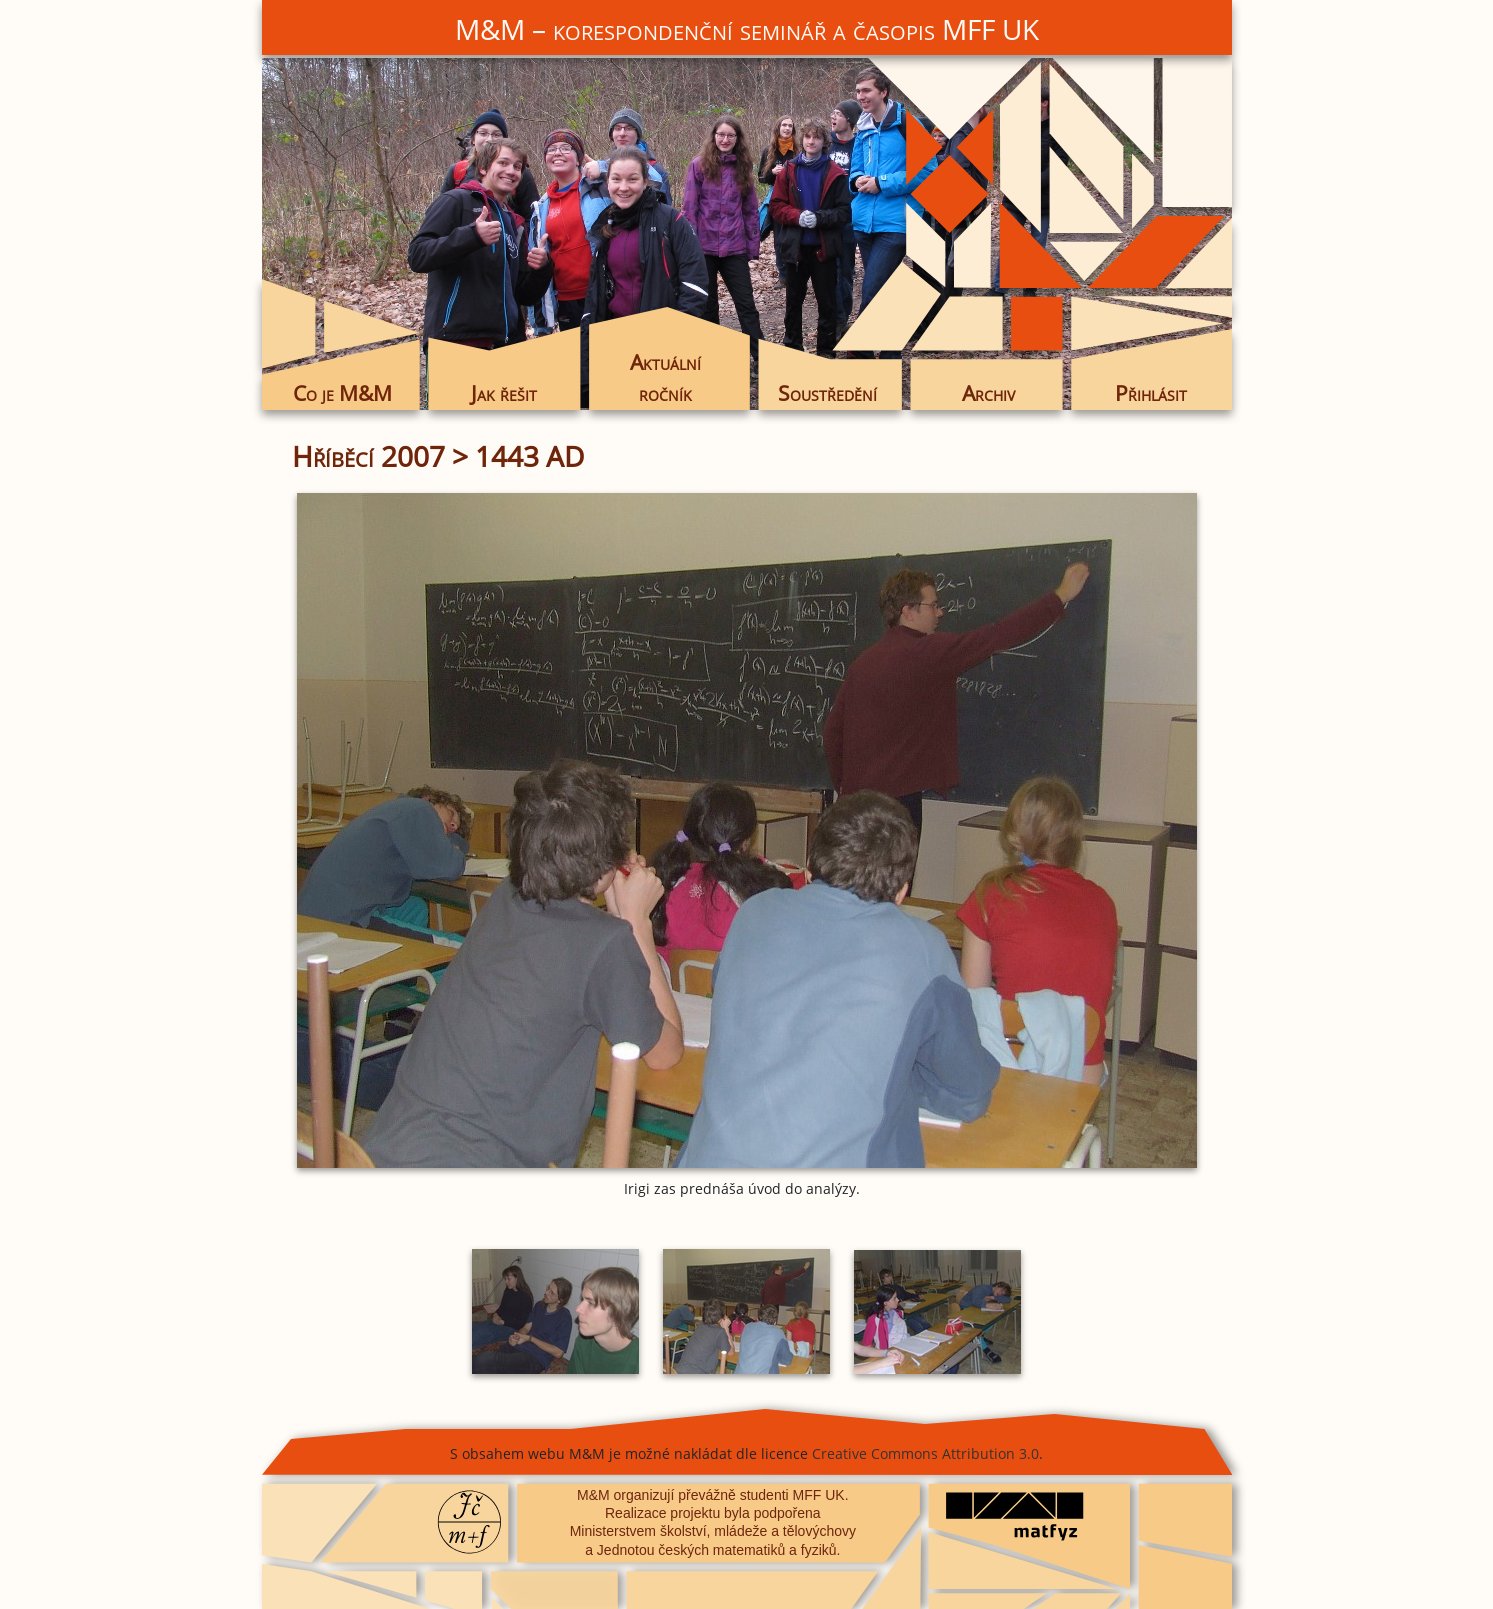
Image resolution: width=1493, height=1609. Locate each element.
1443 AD (529, 456)
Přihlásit (1151, 393)
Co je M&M (342, 393)
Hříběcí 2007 (368, 456)
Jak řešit (504, 393)
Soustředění (827, 393)
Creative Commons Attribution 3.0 (925, 1453)
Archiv (988, 393)
